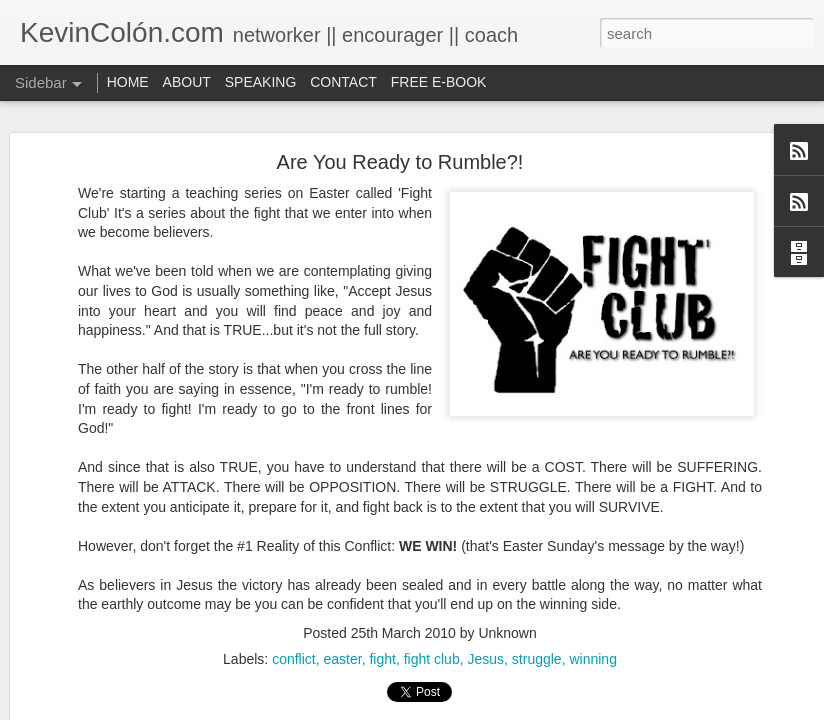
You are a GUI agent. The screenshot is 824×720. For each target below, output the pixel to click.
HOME (128, 82)
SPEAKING (261, 82)
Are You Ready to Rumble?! (400, 162)
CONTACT (343, 82)
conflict (294, 659)
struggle (537, 659)
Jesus (485, 659)
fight (382, 659)
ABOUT (187, 82)
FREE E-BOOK (439, 82)
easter (342, 659)
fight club (432, 659)
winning (592, 659)
